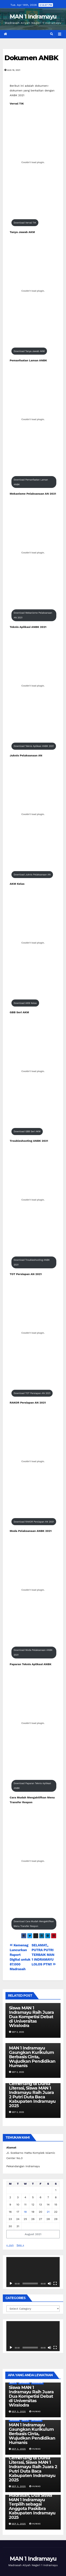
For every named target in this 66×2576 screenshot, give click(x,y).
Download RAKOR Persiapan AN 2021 (34, 1521)
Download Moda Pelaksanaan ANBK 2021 (33, 1652)
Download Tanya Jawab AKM (29, 351)
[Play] (11, 2283)
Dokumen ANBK (31, 58)
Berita (13, 2383)
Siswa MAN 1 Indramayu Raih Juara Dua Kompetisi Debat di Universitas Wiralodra (31, 2016)
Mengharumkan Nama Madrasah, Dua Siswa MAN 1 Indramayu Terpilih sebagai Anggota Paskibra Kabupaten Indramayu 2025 (32, 2504)
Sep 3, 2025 (19, 2411)
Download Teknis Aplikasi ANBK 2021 (34, 746)
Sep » (20, 2245)
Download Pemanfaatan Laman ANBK (31, 482)
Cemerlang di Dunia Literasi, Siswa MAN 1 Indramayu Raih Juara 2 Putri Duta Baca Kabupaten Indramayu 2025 (32, 2094)
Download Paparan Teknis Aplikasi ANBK (32, 1785)
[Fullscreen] (55, 2283)
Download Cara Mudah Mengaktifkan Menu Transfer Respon (34, 1923)
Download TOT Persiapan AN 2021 (32, 1393)
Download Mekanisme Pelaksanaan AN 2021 (33, 615)
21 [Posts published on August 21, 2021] (48, 2211)
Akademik (14, 2420)
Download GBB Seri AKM (27, 1131)
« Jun (10, 2245)
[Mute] (49, 2283)
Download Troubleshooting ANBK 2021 (32, 1262)
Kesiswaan (37, 2383)
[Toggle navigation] (60, 34)
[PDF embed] (33, 162)
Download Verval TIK (25, 222)
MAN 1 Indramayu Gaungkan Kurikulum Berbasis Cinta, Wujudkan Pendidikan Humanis (32, 2056)
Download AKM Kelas (25, 1003)
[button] (51, 34)
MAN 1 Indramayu (33, 16)
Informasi (24, 2383)
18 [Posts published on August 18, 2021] (25, 2211)
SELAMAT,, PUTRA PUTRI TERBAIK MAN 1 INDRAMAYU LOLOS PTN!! (44, 1954)
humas (35, 2411)
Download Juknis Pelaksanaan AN (32, 874)
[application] (33, 2272)
